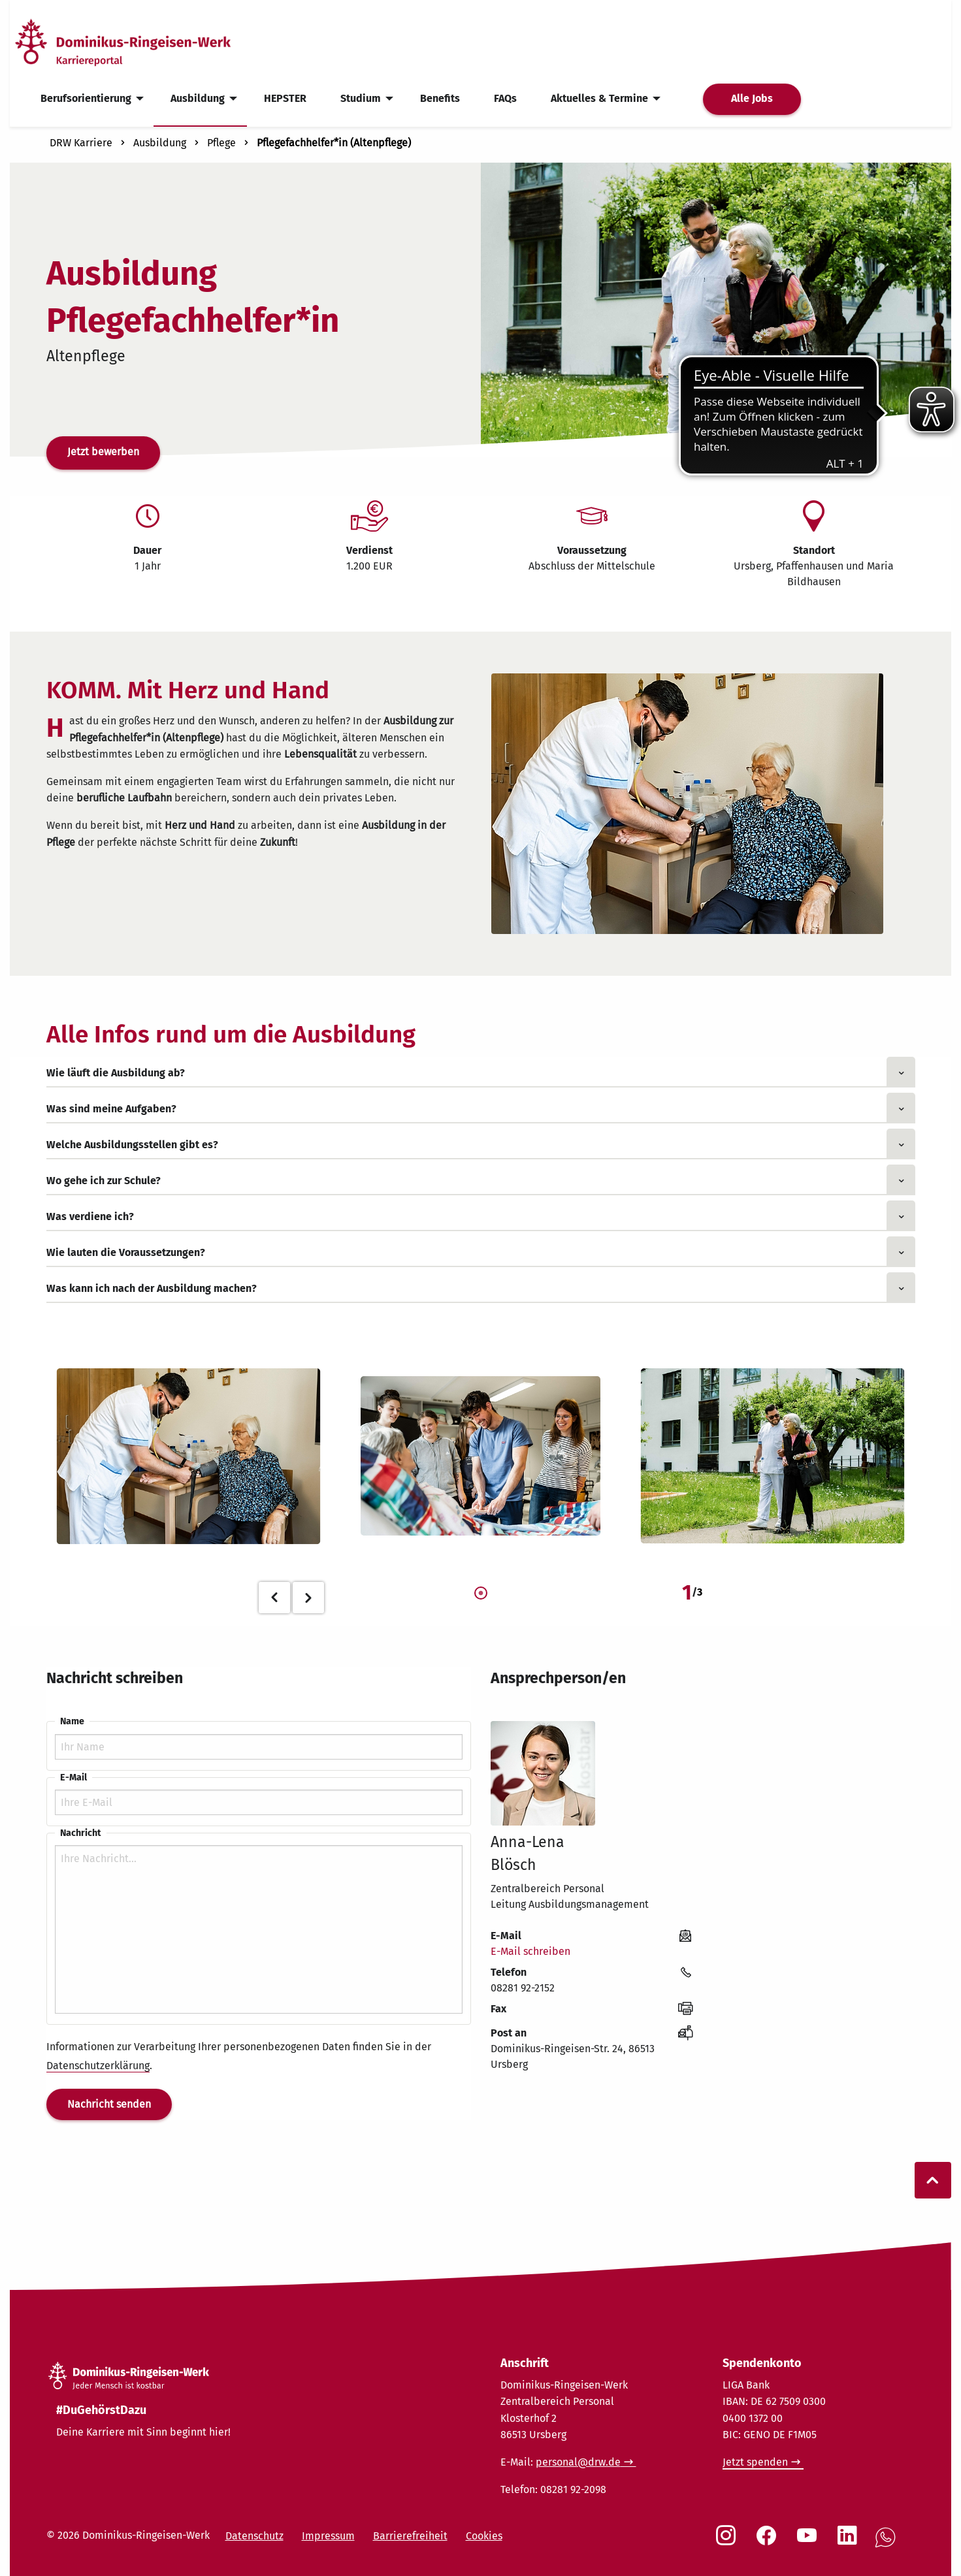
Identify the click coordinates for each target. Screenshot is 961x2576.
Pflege (221, 143)
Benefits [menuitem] (440, 98)
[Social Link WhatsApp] (888, 2544)
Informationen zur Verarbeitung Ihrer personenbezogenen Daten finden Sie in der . (238, 2056)
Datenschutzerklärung (98, 2065)
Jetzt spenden (755, 2462)
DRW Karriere (81, 143)
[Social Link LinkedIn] (850, 2542)
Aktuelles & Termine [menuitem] (599, 98)
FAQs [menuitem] (505, 98)
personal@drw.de (578, 2462)
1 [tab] (480, 1593)
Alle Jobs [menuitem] (752, 98)
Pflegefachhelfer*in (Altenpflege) (334, 143)
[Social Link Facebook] (769, 2542)
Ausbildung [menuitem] (198, 98)
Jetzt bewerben (103, 451)
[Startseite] (145, 41)
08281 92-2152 (523, 1988)
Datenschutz (254, 2536)
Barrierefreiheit (410, 2536)
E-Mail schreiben (530, 1951)
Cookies (484, 2536)
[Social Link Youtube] (809, 2542)
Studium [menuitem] (360, 98)
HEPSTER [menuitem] (285, 98)
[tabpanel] (189, 1456)
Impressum (328, 2536)
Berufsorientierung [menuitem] (86, 98)
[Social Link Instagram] (728, 2542)
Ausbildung (159, 143)
